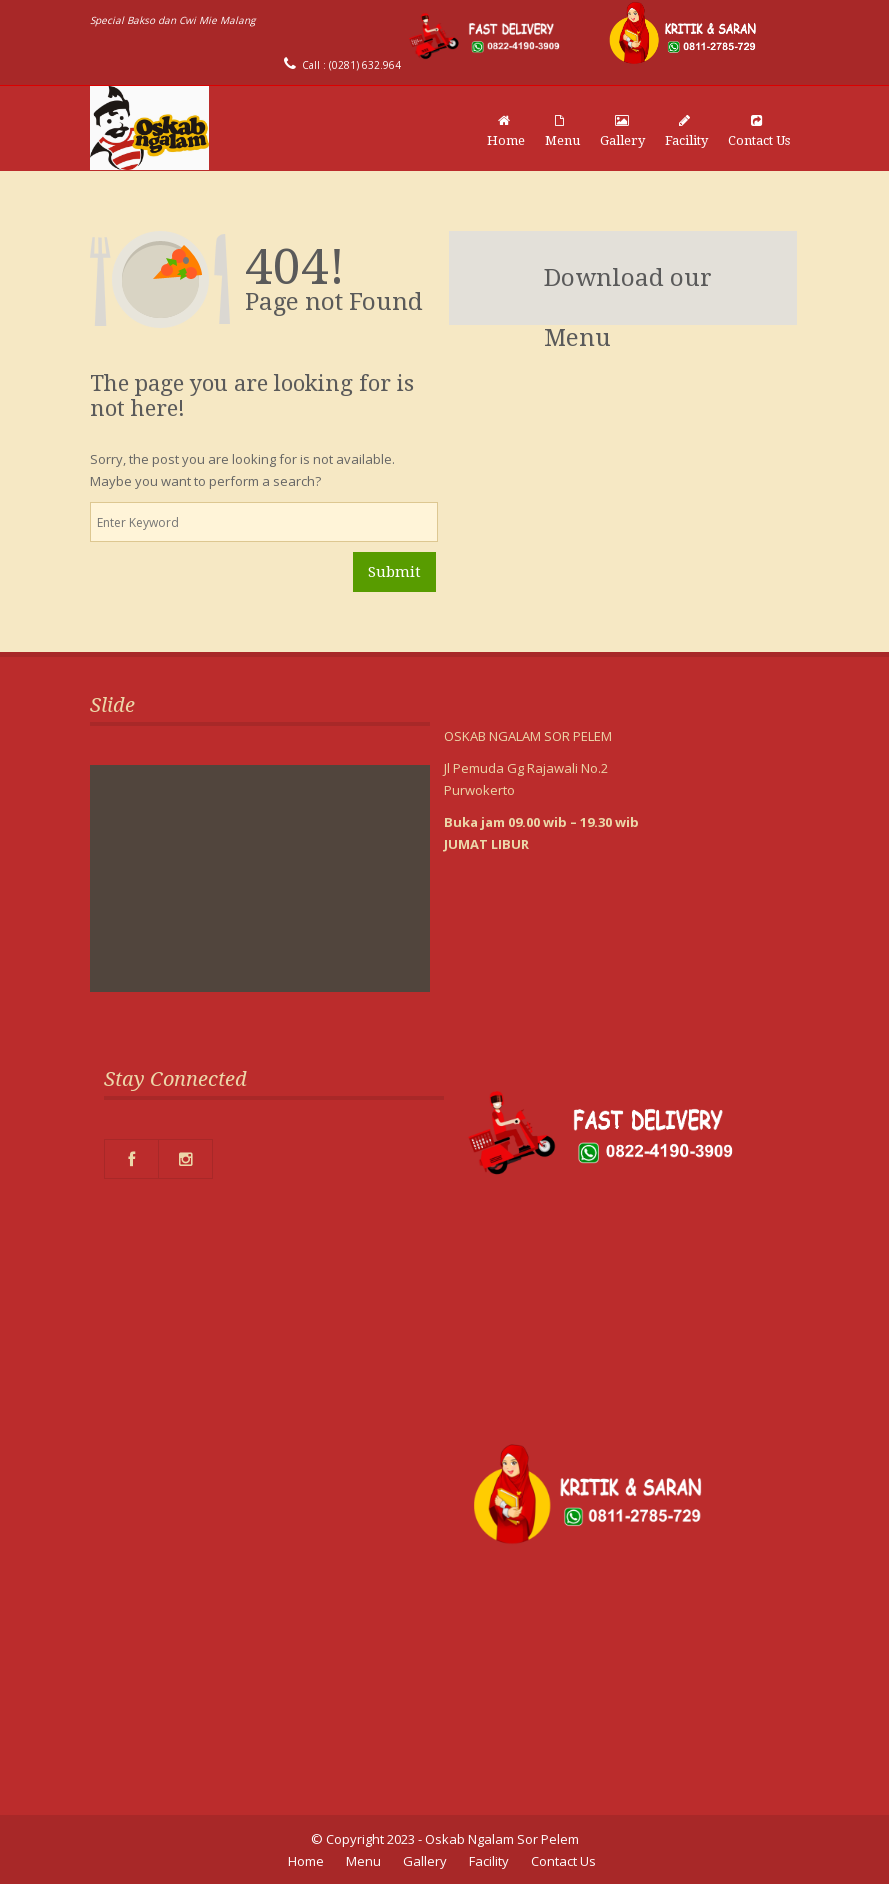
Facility (686, 131)
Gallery (622, 131)
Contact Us (759, 131)
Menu (562, 131)
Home (506, 131)
